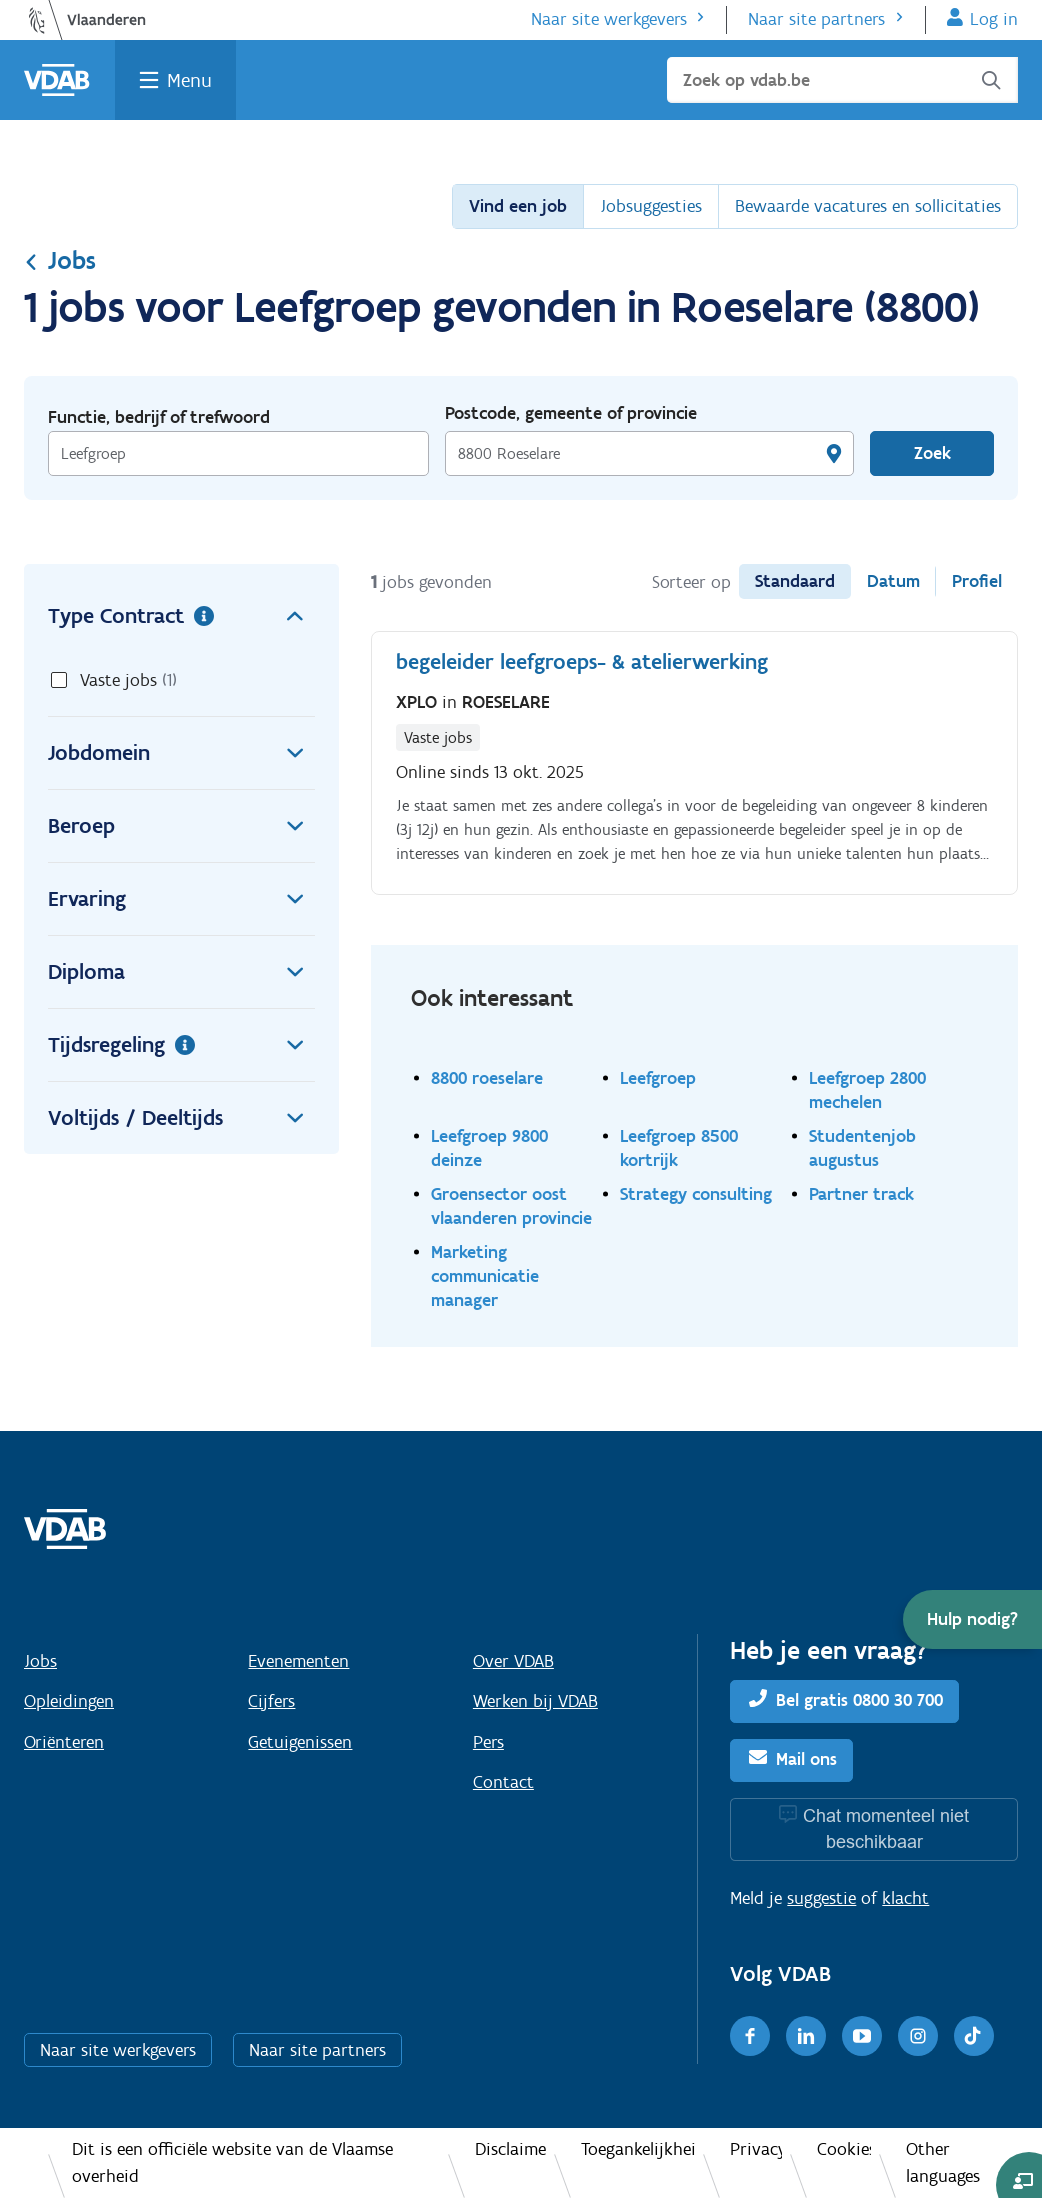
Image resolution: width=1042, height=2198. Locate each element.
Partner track (861, 1193)
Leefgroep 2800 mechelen (867, 1089)
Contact (503, 1782)
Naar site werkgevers (609, 19)
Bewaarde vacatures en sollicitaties (868, 206)
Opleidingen (69, 1701)
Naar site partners (816, 19)
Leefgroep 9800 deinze (489, 1147)
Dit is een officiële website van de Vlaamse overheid (232, 2162)
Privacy (756, 2149)
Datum (893, 581)
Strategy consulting (696, 1193)
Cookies (844, 2149)
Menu (189, 80)
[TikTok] (974, 2036)
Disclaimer (510, 2149)
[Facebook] (750, 2036)
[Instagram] (918, 2036)
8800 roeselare (487, 1077)
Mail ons (806, 1759)
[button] (972, 1619)
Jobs (60, 260)
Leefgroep (658, 1077)
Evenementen (298, 1661)
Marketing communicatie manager (485, 1275)
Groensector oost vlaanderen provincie (511, 1205)
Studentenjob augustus (862, 1147)
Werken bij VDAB (535, 1701)
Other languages (943, 2162)
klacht (905, 1898)
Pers (488, 1742)
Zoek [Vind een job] (932, 453)
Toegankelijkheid (638, 2149)
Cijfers (271, 1701)
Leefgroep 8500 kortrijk (679, 1147)
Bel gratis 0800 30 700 (859, 1700)
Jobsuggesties (651, 206)
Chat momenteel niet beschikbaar (886, 1828)
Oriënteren (64, 1742)
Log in (994, 19)
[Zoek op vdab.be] (842, 80)
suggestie (821, 1898)
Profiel (977, 581)
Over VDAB (513, 1661)
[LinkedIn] (806, 2036)
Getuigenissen (300, 1742)
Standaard (795, 581)
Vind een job (518, 206)
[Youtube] (862, 2036)
